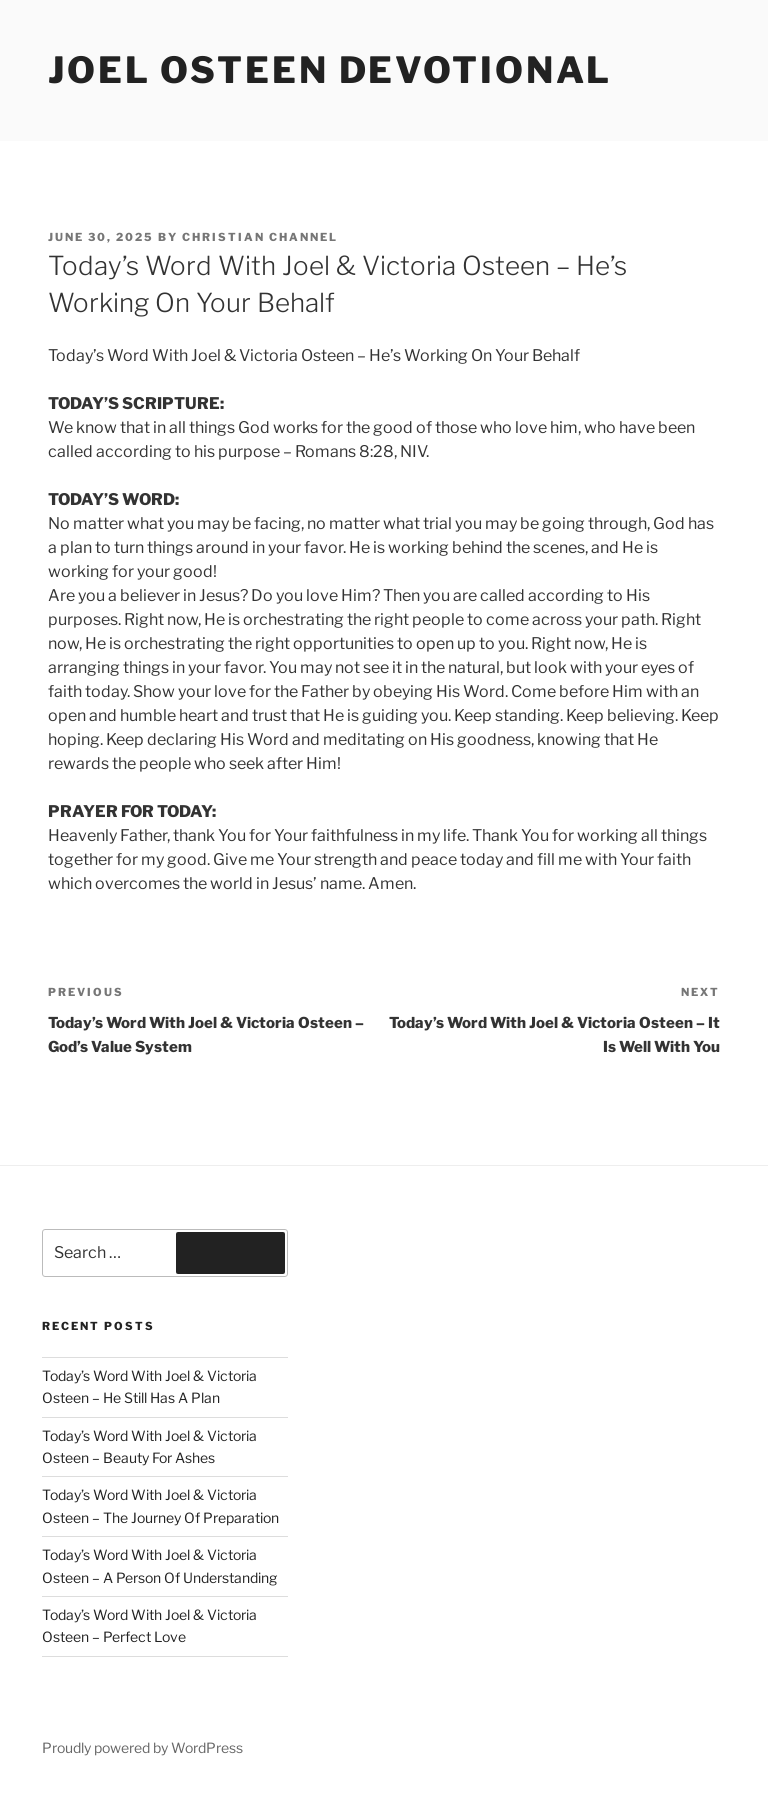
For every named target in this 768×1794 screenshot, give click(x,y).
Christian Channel (260, 237)
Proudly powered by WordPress (142, 1747)
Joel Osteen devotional (330, 70)
